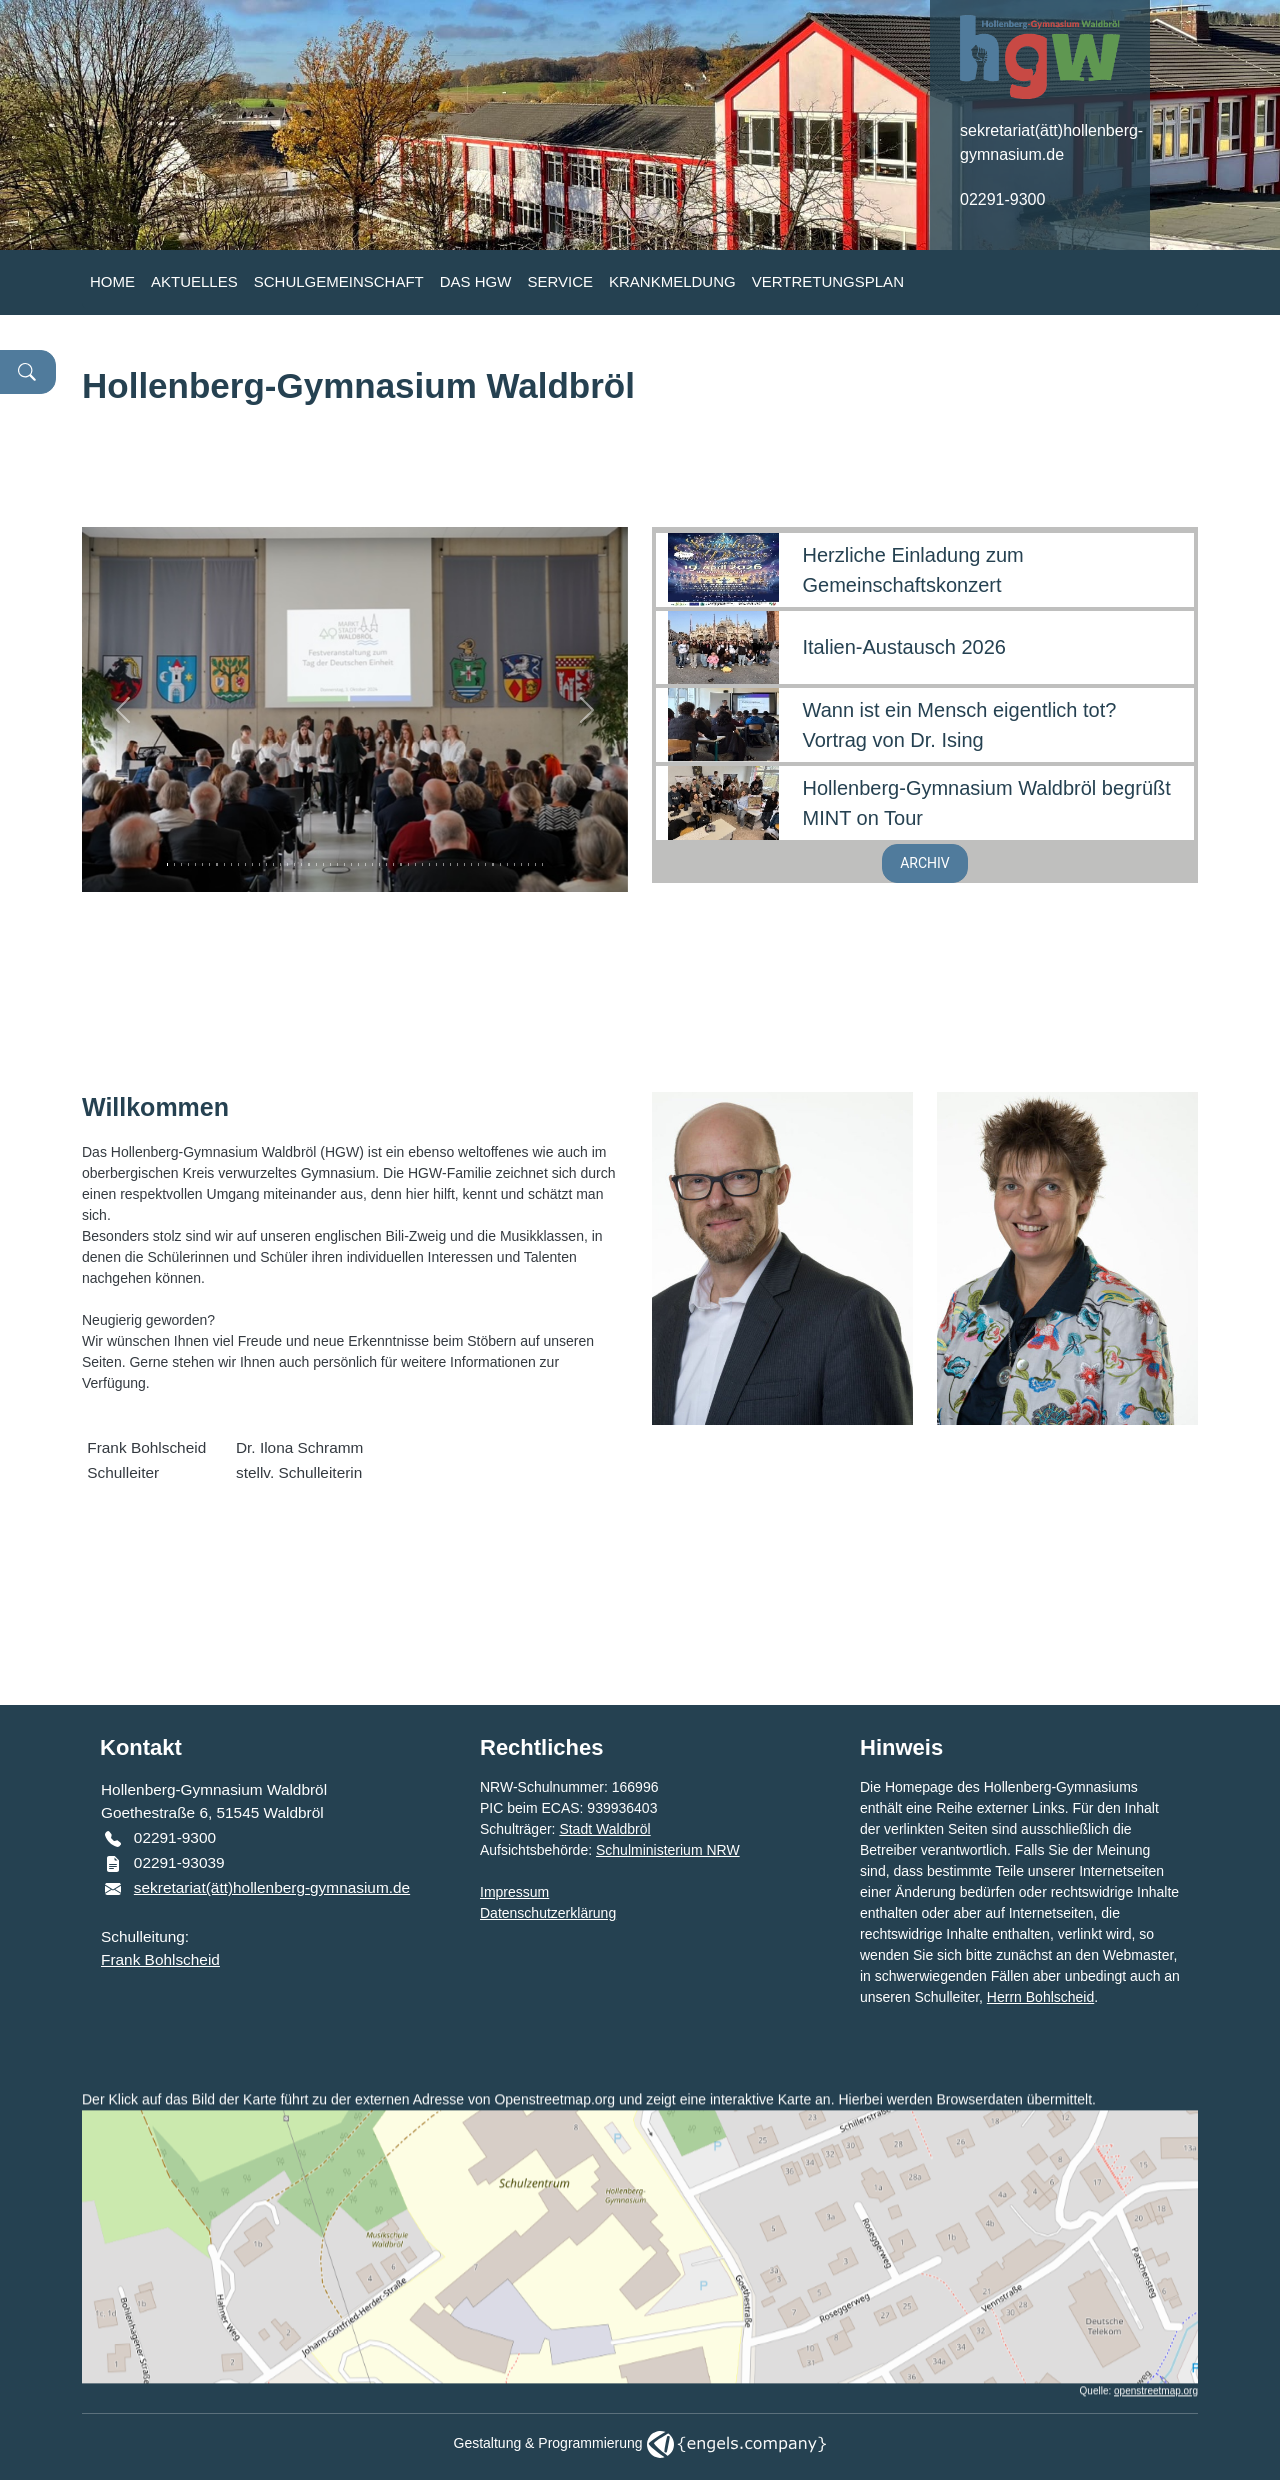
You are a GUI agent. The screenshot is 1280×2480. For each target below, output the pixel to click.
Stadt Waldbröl (604, 1829)
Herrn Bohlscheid (1040, 1997)
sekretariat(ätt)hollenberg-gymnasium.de (272, 1887)
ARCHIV (925, 863)
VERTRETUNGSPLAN (828, 281)
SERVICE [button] (560, 281)
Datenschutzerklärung (548, 1913)
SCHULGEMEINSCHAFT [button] (339, 281)
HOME (112, 281)
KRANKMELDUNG (672, 281)
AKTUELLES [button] (194, 281)
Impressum (514, 1892)
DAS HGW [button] (476, 281)
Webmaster (1138, 1955)
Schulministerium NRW (668, 1850)
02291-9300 (1002, 199)
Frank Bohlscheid (160, 1959)
